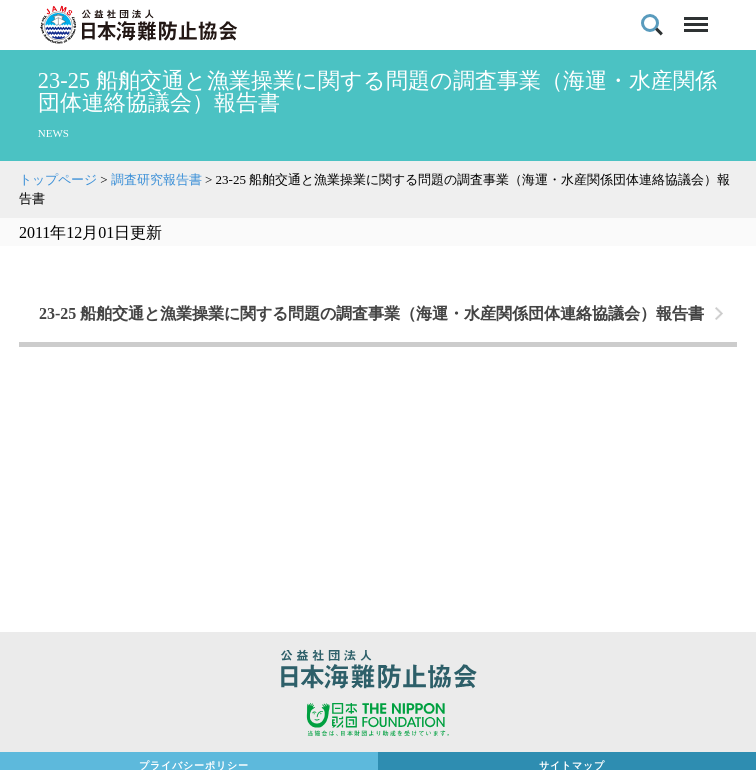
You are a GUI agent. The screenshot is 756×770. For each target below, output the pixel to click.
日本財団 (378, 722)
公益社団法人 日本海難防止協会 (378, 672)
